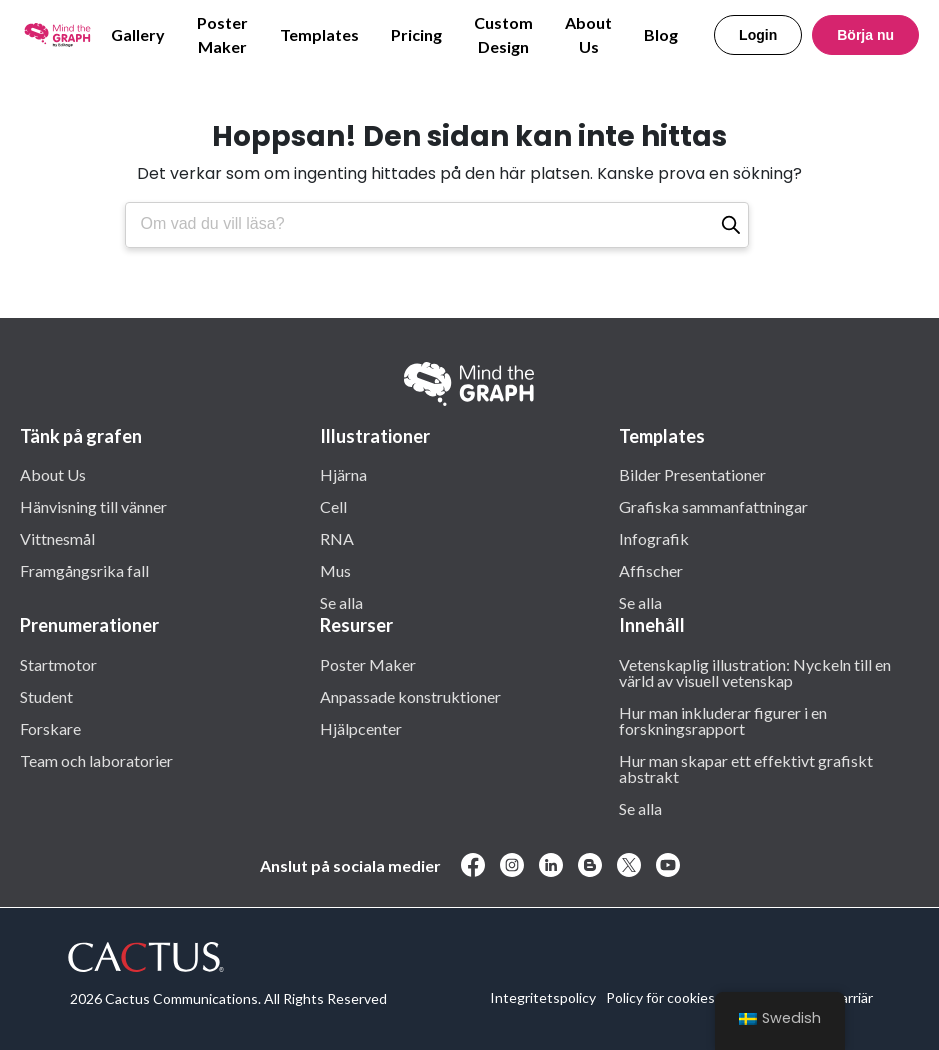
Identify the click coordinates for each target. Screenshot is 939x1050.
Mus (335, 570)
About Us (588, 34)
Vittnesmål (57, 538)
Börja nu (865, 35)
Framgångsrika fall (84, 570)
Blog (661, 34)
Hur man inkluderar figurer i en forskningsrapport (723, 720)
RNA (337, 538)
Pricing (416, 34)
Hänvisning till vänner (93, 506)
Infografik (654, 538)
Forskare (50, 728)
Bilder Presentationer (692, 474)
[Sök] (731, 225)
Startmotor (58, 664)
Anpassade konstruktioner (410, 696)
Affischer (651, 570)
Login (758, 35)
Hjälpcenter (361, 728)
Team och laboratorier (96, 760)
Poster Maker (222, 34)
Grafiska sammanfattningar (713, 506)
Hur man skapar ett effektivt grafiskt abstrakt (746, 768)
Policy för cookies (660, 997)
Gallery (138, 34)
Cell (333, 506)
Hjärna (343, 474)
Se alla (341, 602)
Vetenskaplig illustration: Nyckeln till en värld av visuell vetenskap (755, 672)
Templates (319, 34)
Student (46, 696)
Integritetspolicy (543, 997)
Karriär (852, 997)
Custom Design (503, 34)
